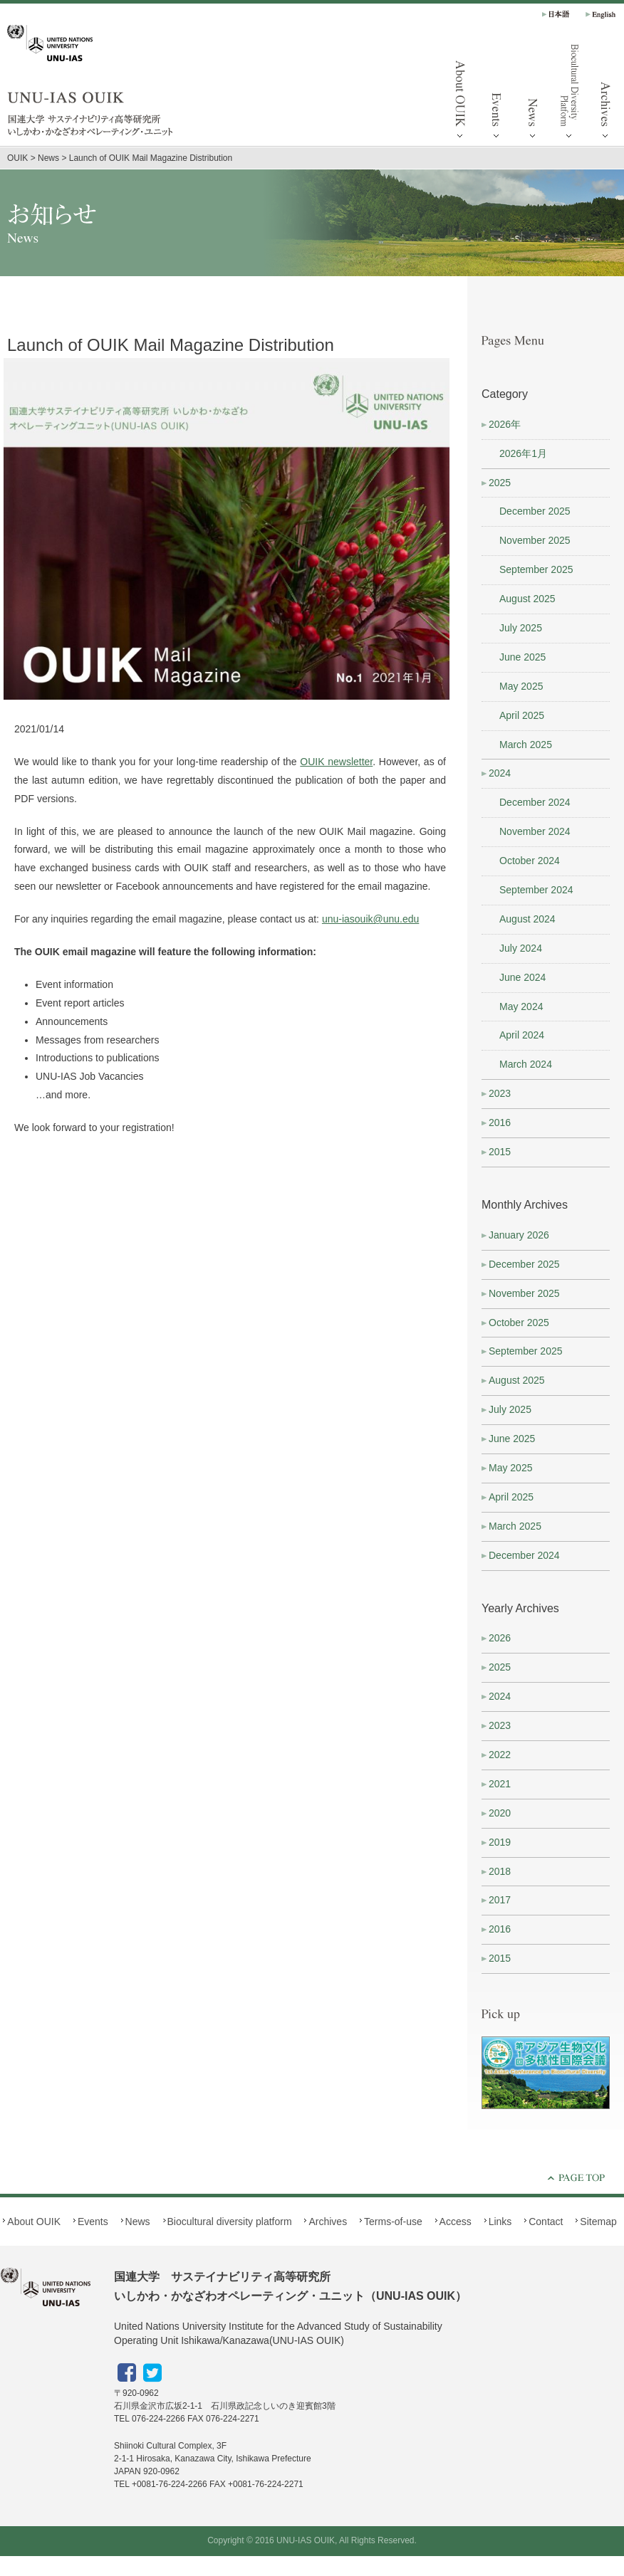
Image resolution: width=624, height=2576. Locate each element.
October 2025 (519, 1322)
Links (500, 2221)
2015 (500, 1151)
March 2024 (525, 1064)
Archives (327, 2221)
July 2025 (520, 628)
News (533, 92)
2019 (500, 1842)
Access (456, 2221)
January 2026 (519, 1235)
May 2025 (521, 686)
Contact (546, 2221)
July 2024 (520, 948)
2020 (500, 1813)
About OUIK (460, 92)
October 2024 (529, 860)
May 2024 (521, 1006)
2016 (500, 1122)
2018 (500, 1871)
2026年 (505, 424)
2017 (500, 1899)
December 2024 (535, 802)
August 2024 (527, 919)
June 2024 (522, 977)
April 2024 (521, 1035)
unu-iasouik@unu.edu (370, 919)
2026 (500, 1638)
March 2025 (525, 744)
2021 (500, 1783)
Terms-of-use (393, 2221)
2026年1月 (523, 453)
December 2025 (535, 511)
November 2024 (535, 831)
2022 (500, 1754)
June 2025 (522, 657)
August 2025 (527, 598)
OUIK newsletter (336, 761)
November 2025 (535, 540)
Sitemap (598, 2221)
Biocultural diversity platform (569, 92)
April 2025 (521, 715)
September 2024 (536, 889)
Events (496, 92)
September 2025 (536, 569)
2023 (500, 1093)
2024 (500, 773)
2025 (500, 482)
